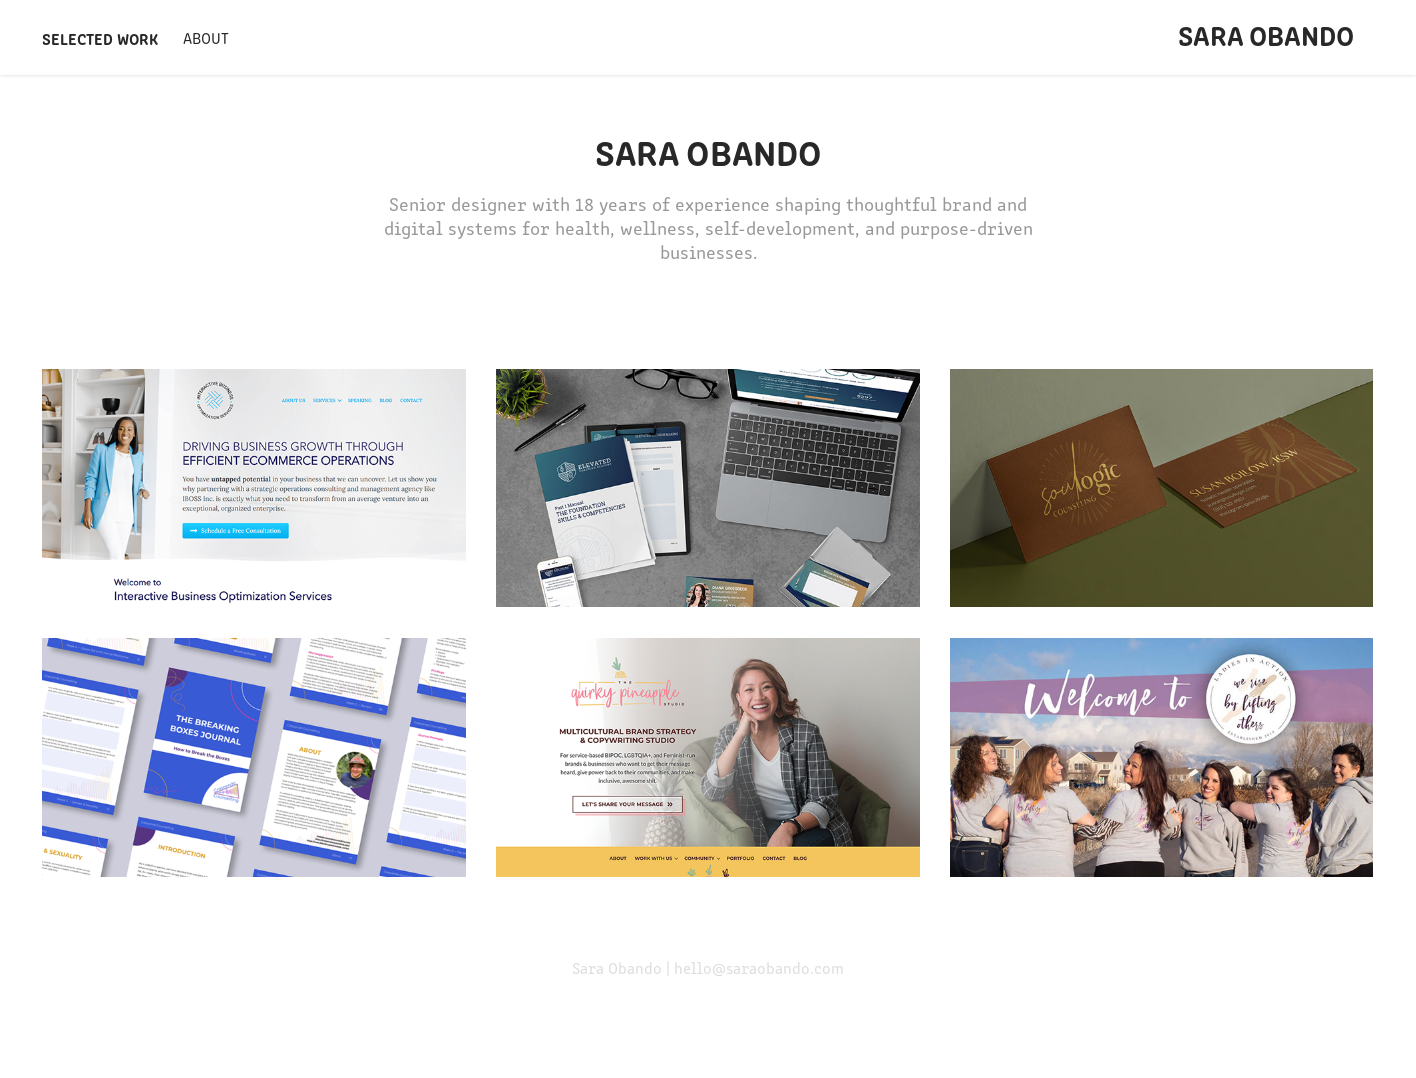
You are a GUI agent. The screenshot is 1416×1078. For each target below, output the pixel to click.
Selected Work (100, 38)
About (206, 37)
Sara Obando (1266, 34)
